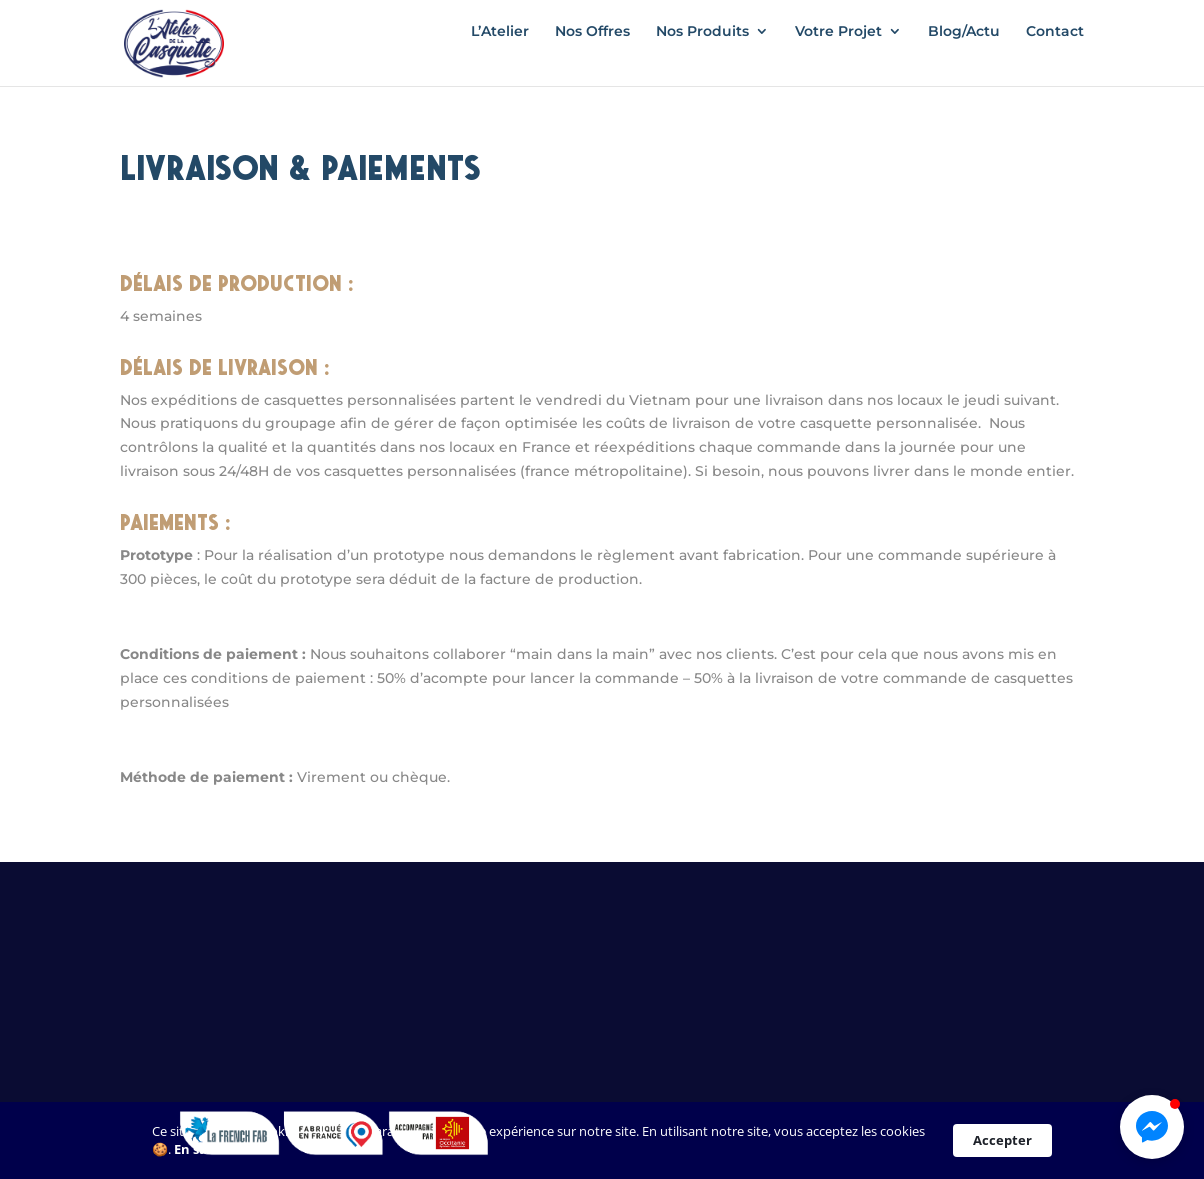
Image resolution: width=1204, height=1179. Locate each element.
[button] (1152, 1127)
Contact (1055, 56)
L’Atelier (500, 56)
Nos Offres (592, 56)
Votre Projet (838, 56)
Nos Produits (702, 56)
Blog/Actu (964, 56)
